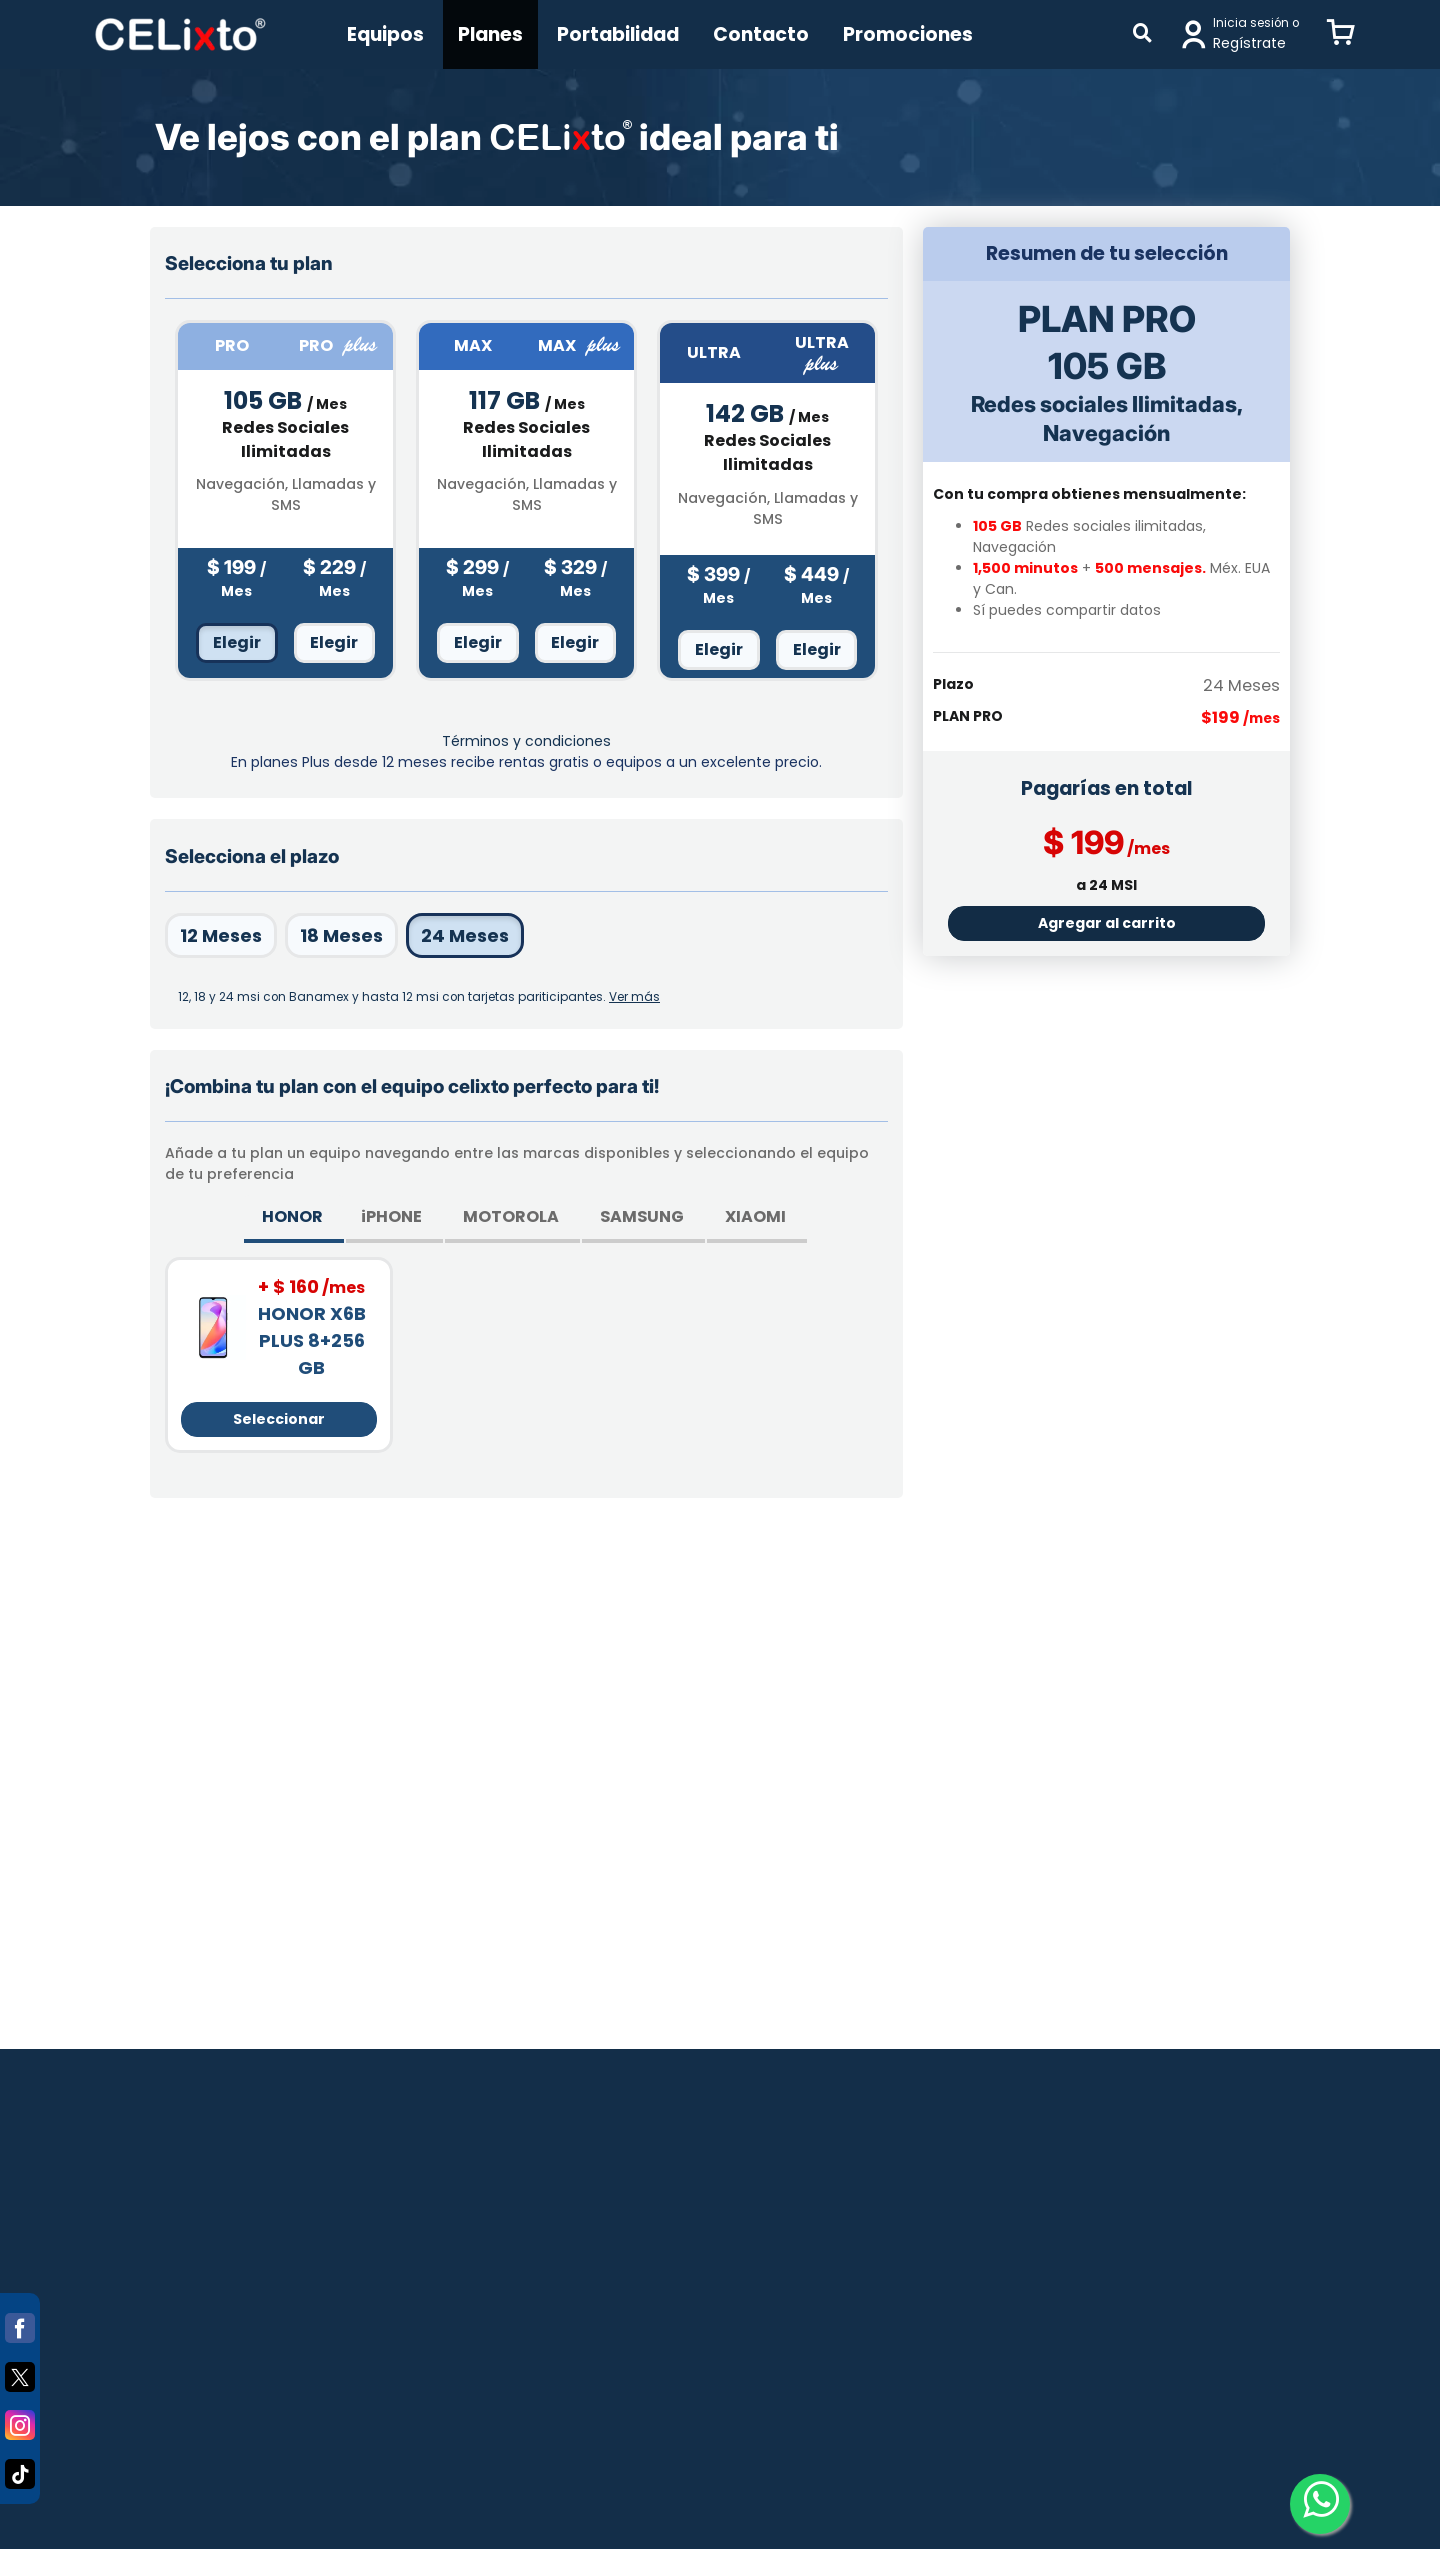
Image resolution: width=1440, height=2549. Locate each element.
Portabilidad (618, 34)
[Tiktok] (20, 2470)
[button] (1341, 34)
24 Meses (465, 935)
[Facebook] (20, 2324)
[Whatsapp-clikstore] (1320, 2504)
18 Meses (341, 935)
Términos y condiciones (526, 741)
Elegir (237, 642)
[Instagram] (20, 2421)
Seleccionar (279, 1419)
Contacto (761, 34)
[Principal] (180, 34)
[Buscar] (1142, 34)
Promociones (908, 34)
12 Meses (221, 935)
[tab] (294, 1219)
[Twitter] (20, 2373)
